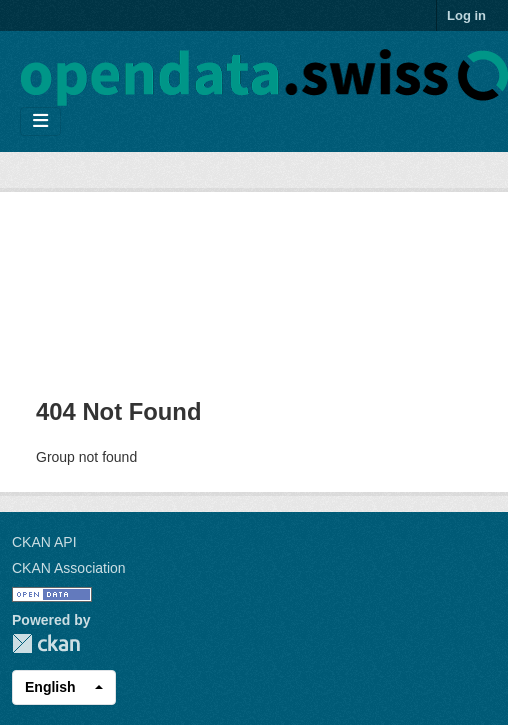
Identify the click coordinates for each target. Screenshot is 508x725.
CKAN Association (69, 568)
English (50, 687)
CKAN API (44, 542)
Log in (466, 15)
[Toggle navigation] (40, 121)
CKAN (46, 643)
